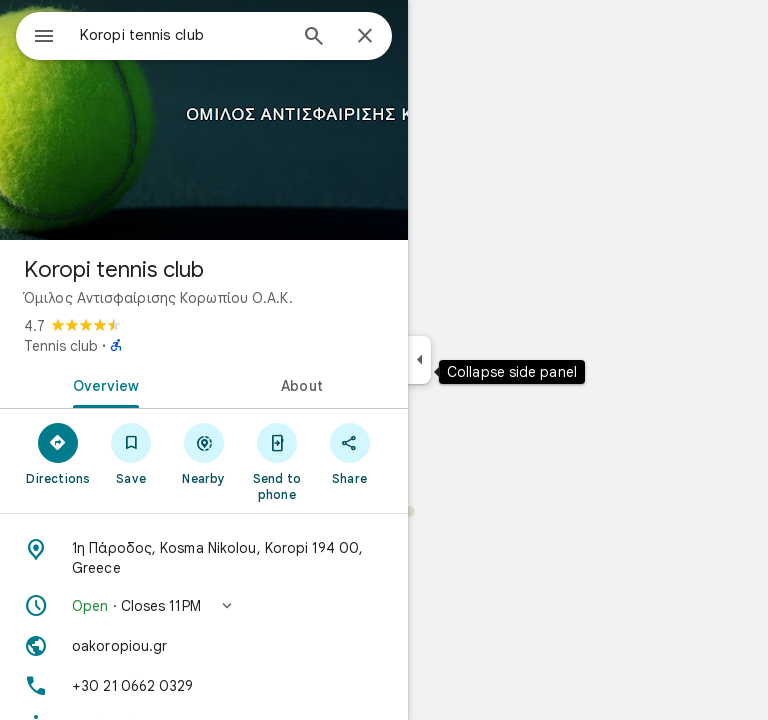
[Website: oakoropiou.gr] (204, 646)
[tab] (102, 384)
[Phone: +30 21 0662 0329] (204, 686)
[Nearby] (204, 453)
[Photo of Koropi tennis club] (204, 120)
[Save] (131, 453)
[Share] (349, 453)
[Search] (314, 38)
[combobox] (183, 35)
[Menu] (44, 38)
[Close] (365, 37)
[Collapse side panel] (419, 360)
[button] (204, 606)
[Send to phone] (276, 461)
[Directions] (58, 453)
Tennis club (61, 346)
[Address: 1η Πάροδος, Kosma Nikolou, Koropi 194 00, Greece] (204, 558)
